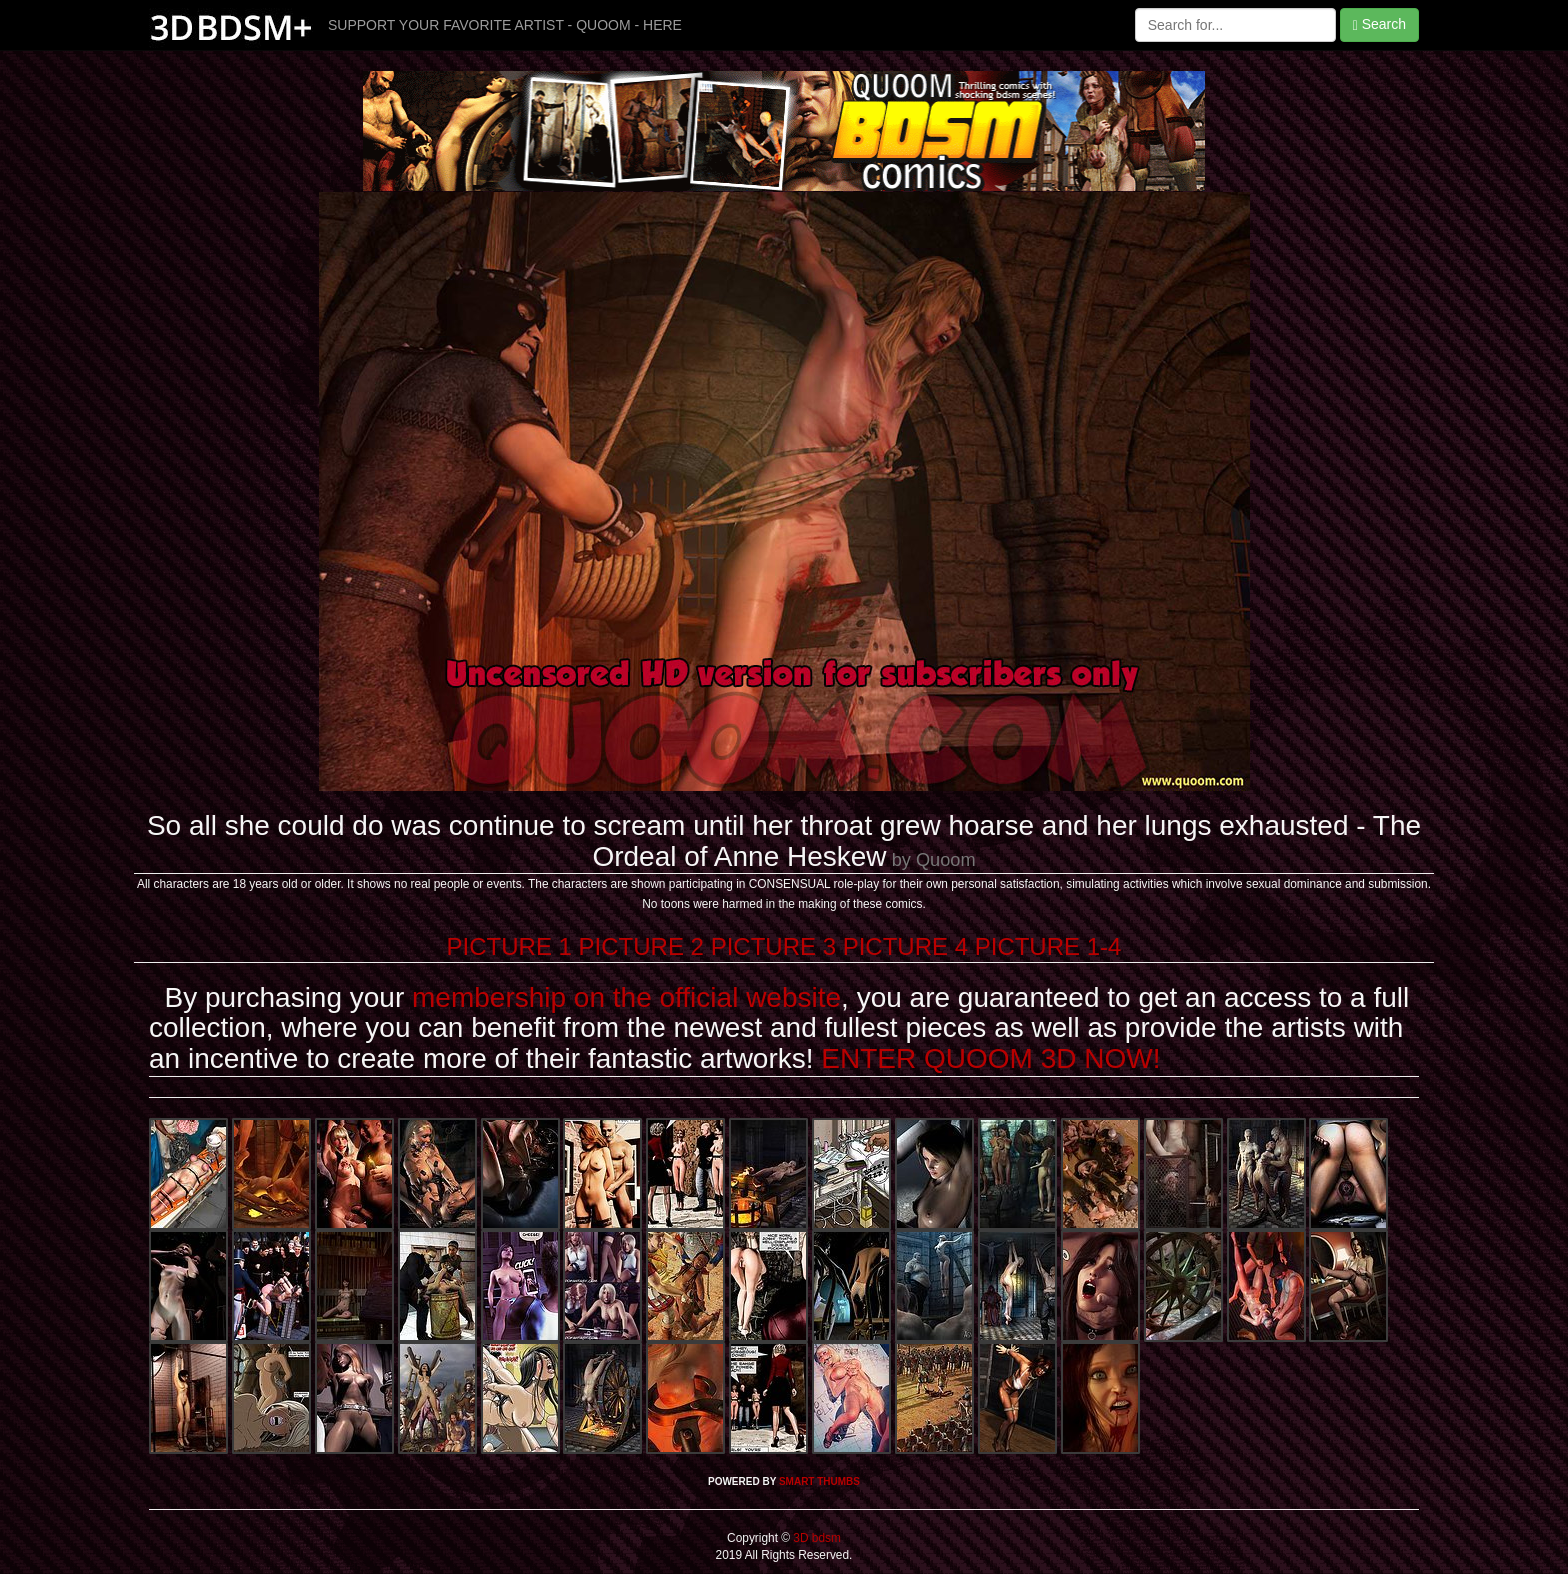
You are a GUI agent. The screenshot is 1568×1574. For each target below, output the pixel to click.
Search (1379, 24)
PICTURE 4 (905, 946)
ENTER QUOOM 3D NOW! (990, 1058)
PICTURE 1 (509, 946)
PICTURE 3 (773, 946)
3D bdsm (815, 1538)
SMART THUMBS (819, 1481)
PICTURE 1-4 (1048, 946)
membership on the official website (626, 997)
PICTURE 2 (641, 946)
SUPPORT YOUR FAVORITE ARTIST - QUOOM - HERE (505, 25)
